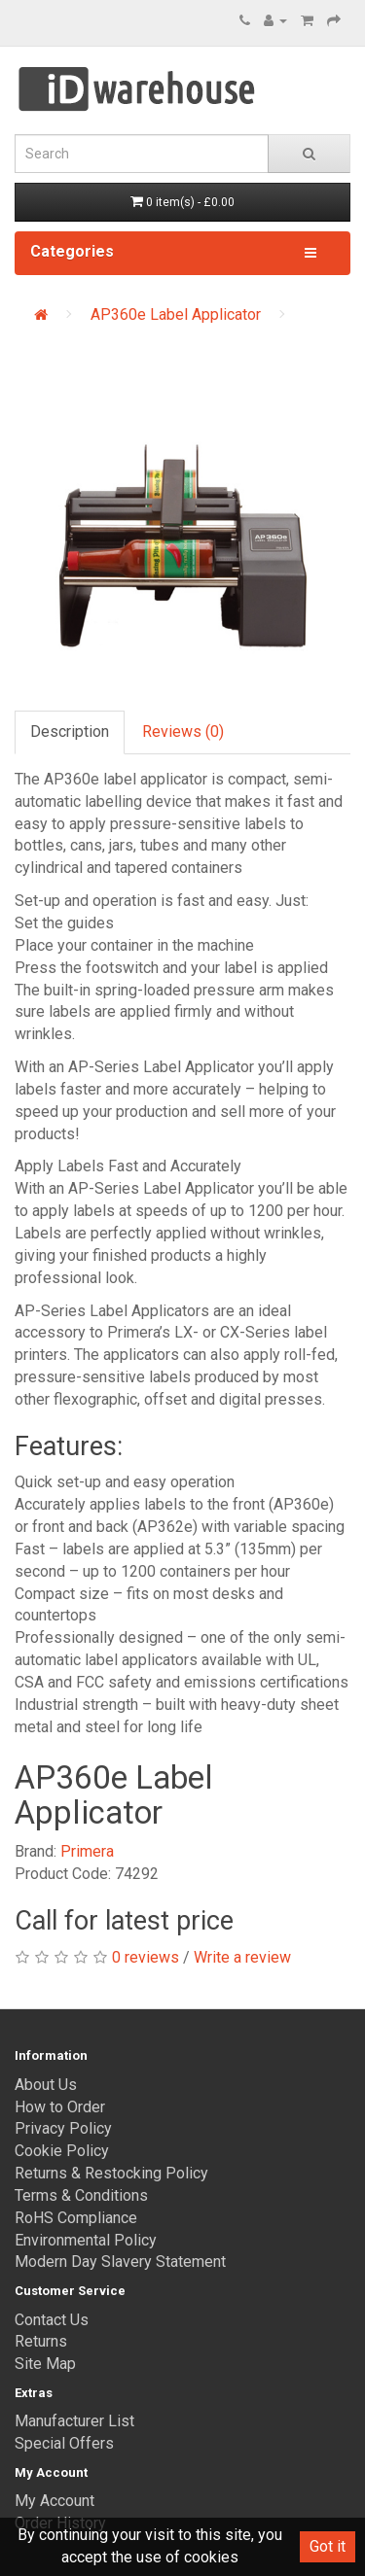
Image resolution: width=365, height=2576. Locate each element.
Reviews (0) (183, 731)
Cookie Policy (62, 2150)
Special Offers (64, 2443)
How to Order (60, 2107)
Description (69, 731)
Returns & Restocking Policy (111, 2173)
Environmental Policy (86, 2240)
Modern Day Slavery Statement (120, 2261)
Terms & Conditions (81, 2195)
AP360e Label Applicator (176, 314)
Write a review (242, 1957)
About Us (46, 2084)
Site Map (45, 2363)
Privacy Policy (63, 2128)
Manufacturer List (74, 2421)
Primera (87, 1851)
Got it (328, 2546)
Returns (41, 2341)
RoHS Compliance (76, 2218)
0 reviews (145, 1957)
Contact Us (52, 2320)
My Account (54, 2500)
